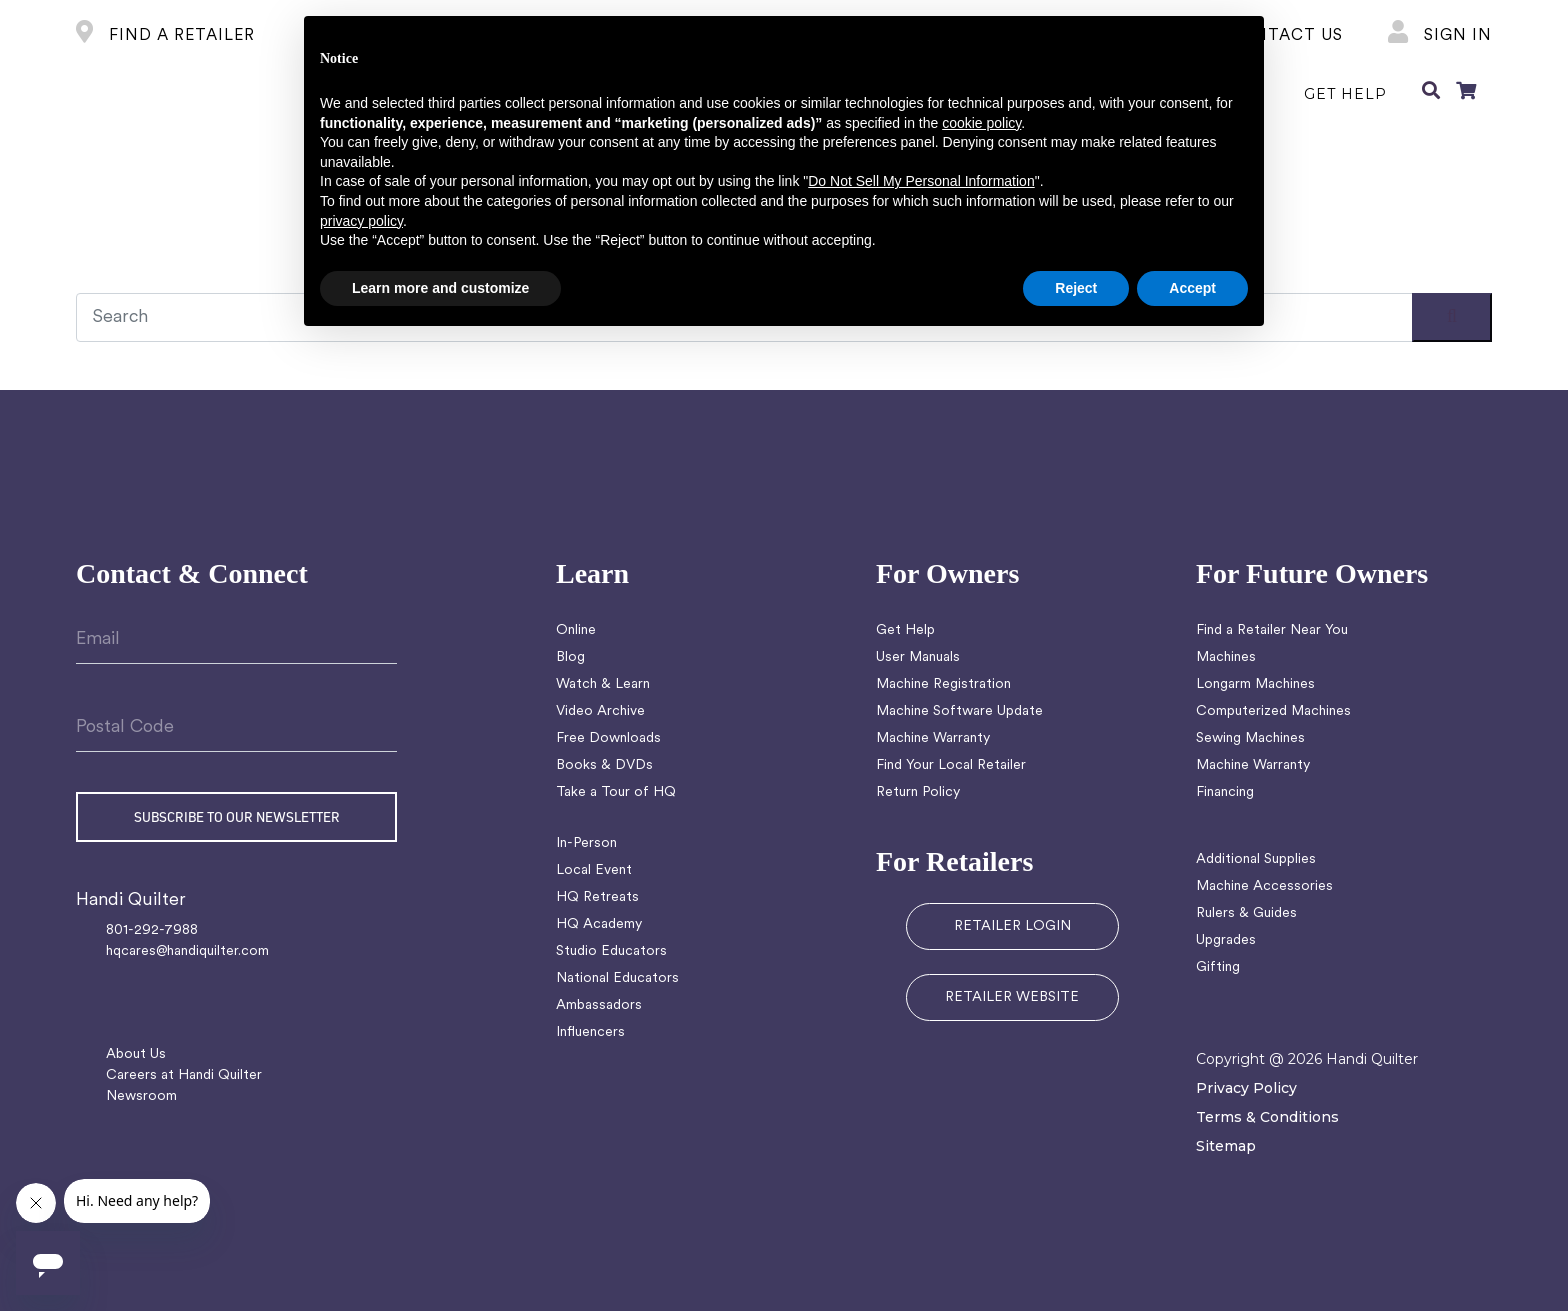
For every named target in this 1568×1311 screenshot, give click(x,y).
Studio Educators (611, 951)
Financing (1225, 792)
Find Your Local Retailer (951, 765)
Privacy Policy (1246, 1088)
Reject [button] (1076, 288)
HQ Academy (599, 924)
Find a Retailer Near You (1272, 630)
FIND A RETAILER (165, 36)
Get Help (905, 630)
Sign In (1440, 36)
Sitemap (1226, 1146)
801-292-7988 (152, 930)
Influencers (590, 1032)
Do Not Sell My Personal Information (921, 181)
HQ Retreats (597, 897)
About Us (136, 1054)
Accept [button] (1192, 288)
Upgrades (1226, 940)
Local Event (594, 870)
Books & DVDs (604, 765)
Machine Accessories (1264, 886)
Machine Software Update (959, 711)
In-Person (586, 843)
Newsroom (141, 1096)
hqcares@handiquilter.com (187, 951)
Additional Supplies (1256, 859)
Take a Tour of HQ (616, 792)
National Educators (617, 978)
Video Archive (600, 711)
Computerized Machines (1273, 711)
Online (576, 630)
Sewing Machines (1250, 738)
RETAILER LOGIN (1012, 926)
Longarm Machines (1255, 684)
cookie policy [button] (981, 123)
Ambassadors (599, 1005)
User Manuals (918, 657)
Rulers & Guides (1246, 913)
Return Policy (918, 792)
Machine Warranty (933, 738)
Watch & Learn (603, 684)
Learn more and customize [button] (440, 288)
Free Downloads (608, 738)
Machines (1226, 657)
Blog (570, 657)
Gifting (1218, 967)
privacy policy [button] (361, 221)
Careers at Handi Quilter (184, 1075)
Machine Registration (943, 684)
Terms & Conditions (1267, 1117)
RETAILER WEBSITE (1012, 997)
